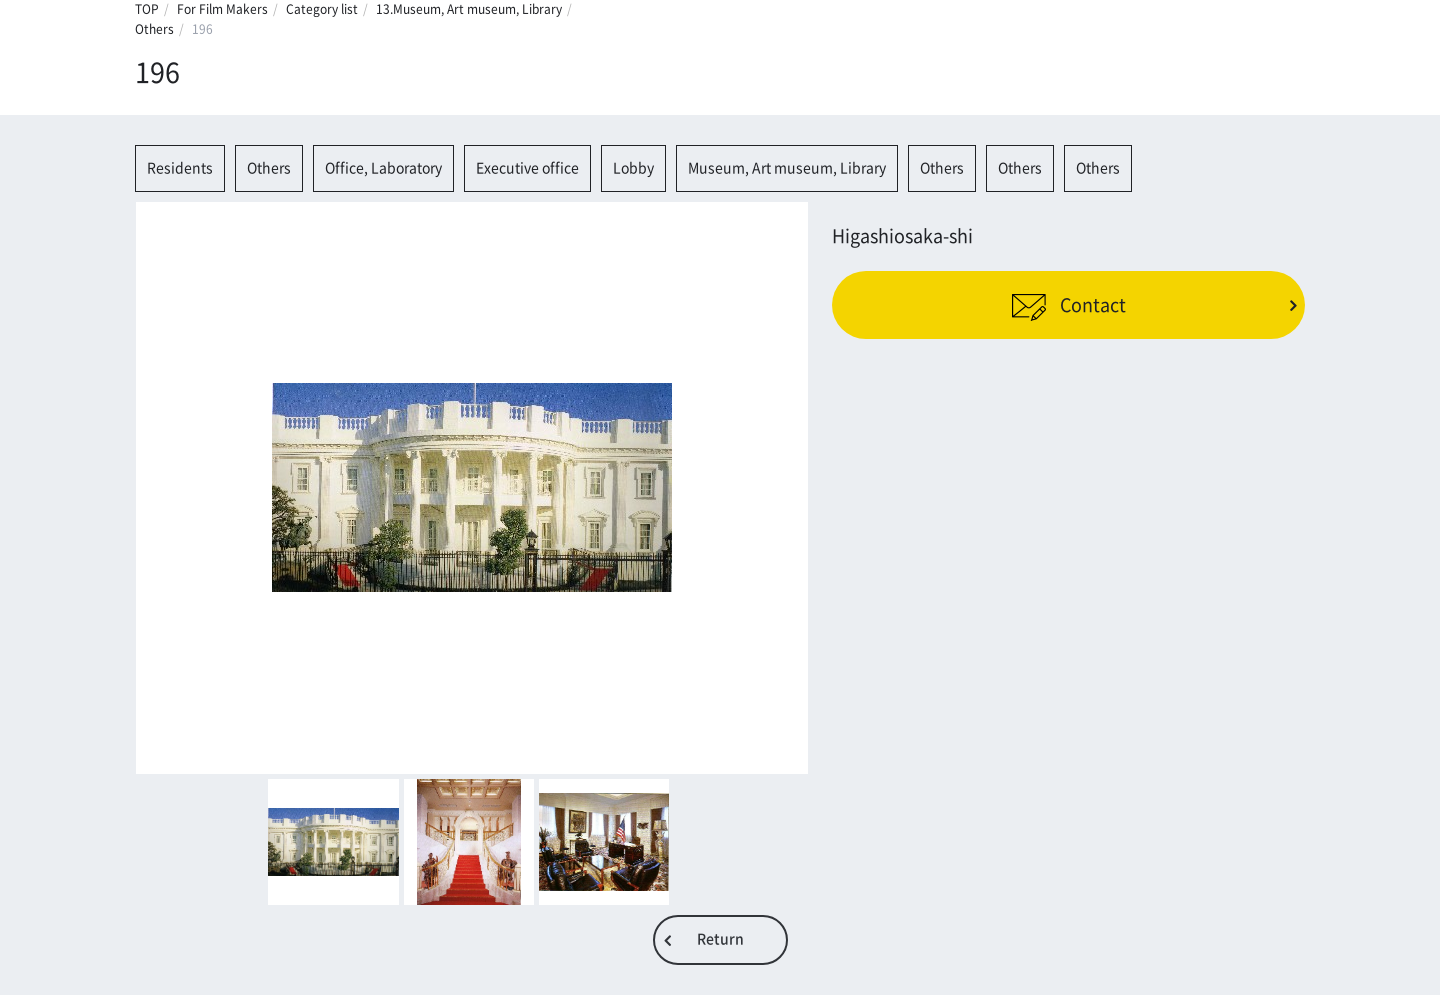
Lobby (633, 168)
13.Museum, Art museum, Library (469, 9)
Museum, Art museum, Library (787, 168)
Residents (180, 168)
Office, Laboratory (383, 168)
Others (154, 29)
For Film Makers (222, 9)
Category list (322, 9)
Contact (1068, 304)
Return (720, 939)
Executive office (527, 168)
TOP (147, 9)
